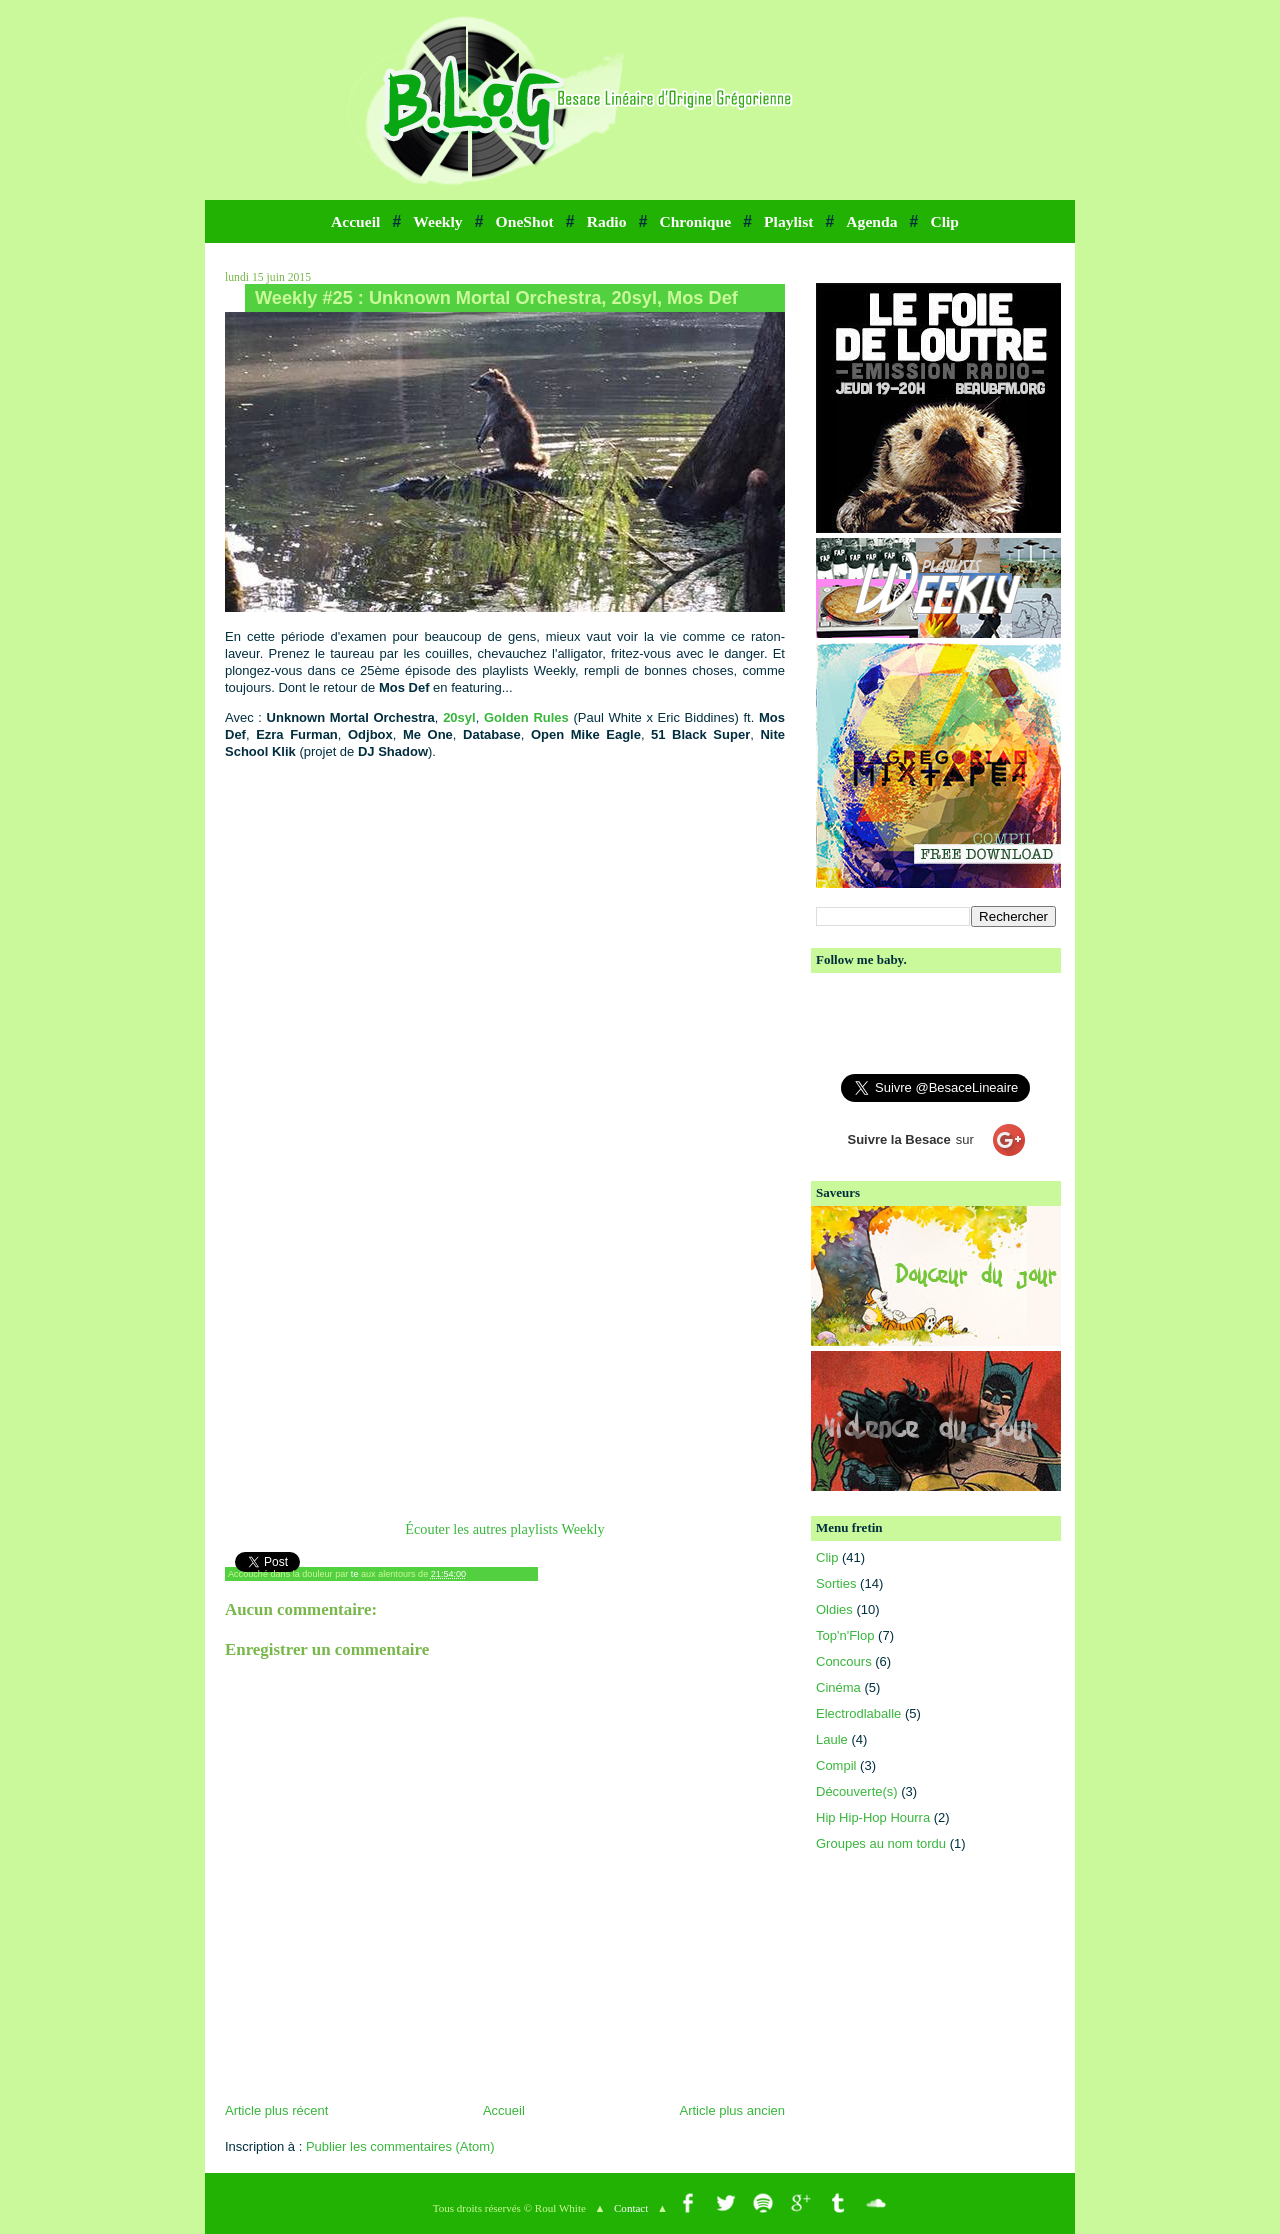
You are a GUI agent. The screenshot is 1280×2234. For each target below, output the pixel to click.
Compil (836, 1765)
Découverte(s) (857, 1791)
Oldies (834, 1609)
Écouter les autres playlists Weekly (504, 1529)
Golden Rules (526, 717)
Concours (844, 1661)
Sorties (836, 1583)
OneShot (525, 221)
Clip (944, 221)
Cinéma (838, 1687)
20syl (459, 717)
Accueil (355, 221)
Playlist (788, 221)
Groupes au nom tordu (881, 1843)
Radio (607, 221)
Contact (631, 2208)
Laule (832, 1739)
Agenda (871, 221)
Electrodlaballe (858, 1713)
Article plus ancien (733, 2110)
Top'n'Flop (845, 1635)
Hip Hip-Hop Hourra (873, 1817)
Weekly (437, 221)
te (355, 1574)
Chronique (695, 221)
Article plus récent (276, 2110)
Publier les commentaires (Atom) (400, 2146)
